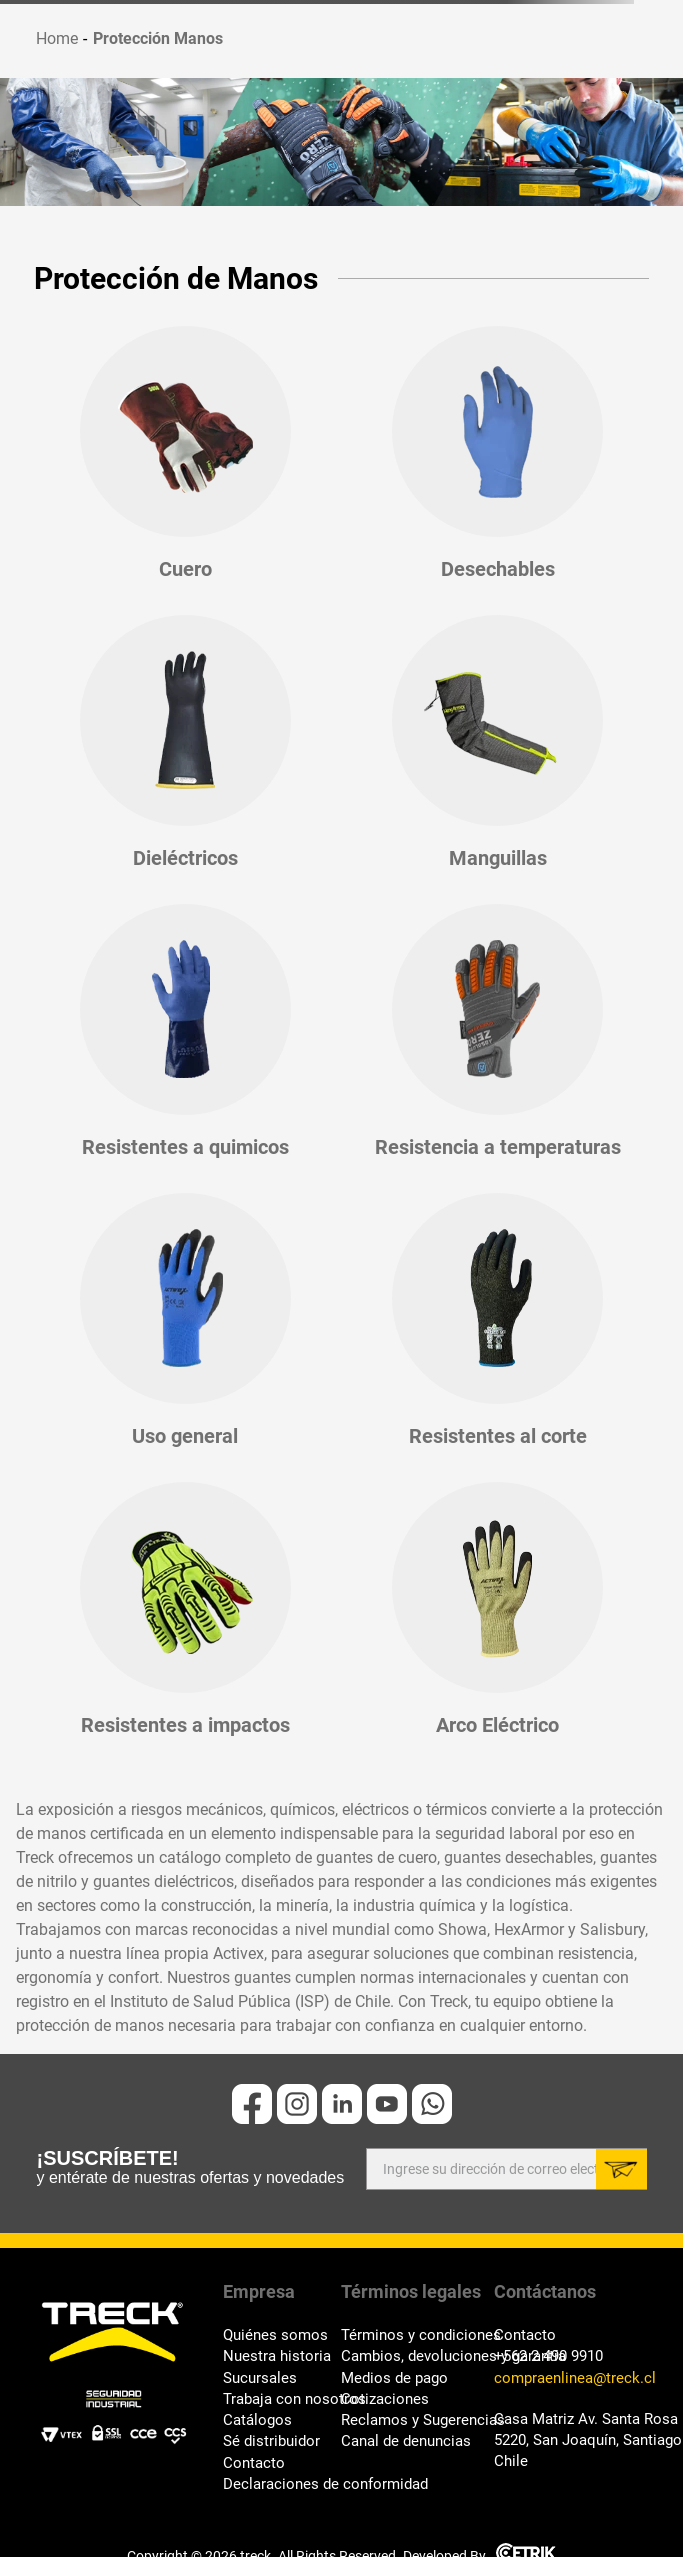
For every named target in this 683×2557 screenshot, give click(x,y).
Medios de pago (394, 2378)
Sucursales (260, 2378)
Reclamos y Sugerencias (417, 2420)
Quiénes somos (275, 2335)
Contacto (254, 2463)
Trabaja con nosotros (282, 2399)
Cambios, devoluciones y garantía (417, 2356)
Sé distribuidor (271, 2441)
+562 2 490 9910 (548, 2356)
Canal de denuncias (406, 2441)
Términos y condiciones (417, 2335)
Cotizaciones (385, 2399)
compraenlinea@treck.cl (570, 2378)
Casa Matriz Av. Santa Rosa (570, 2419)
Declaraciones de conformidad (282, 2484)
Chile (511, 2461)
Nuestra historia (277, 2356)
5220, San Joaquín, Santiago (570, 2440)
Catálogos (257, 2420)
